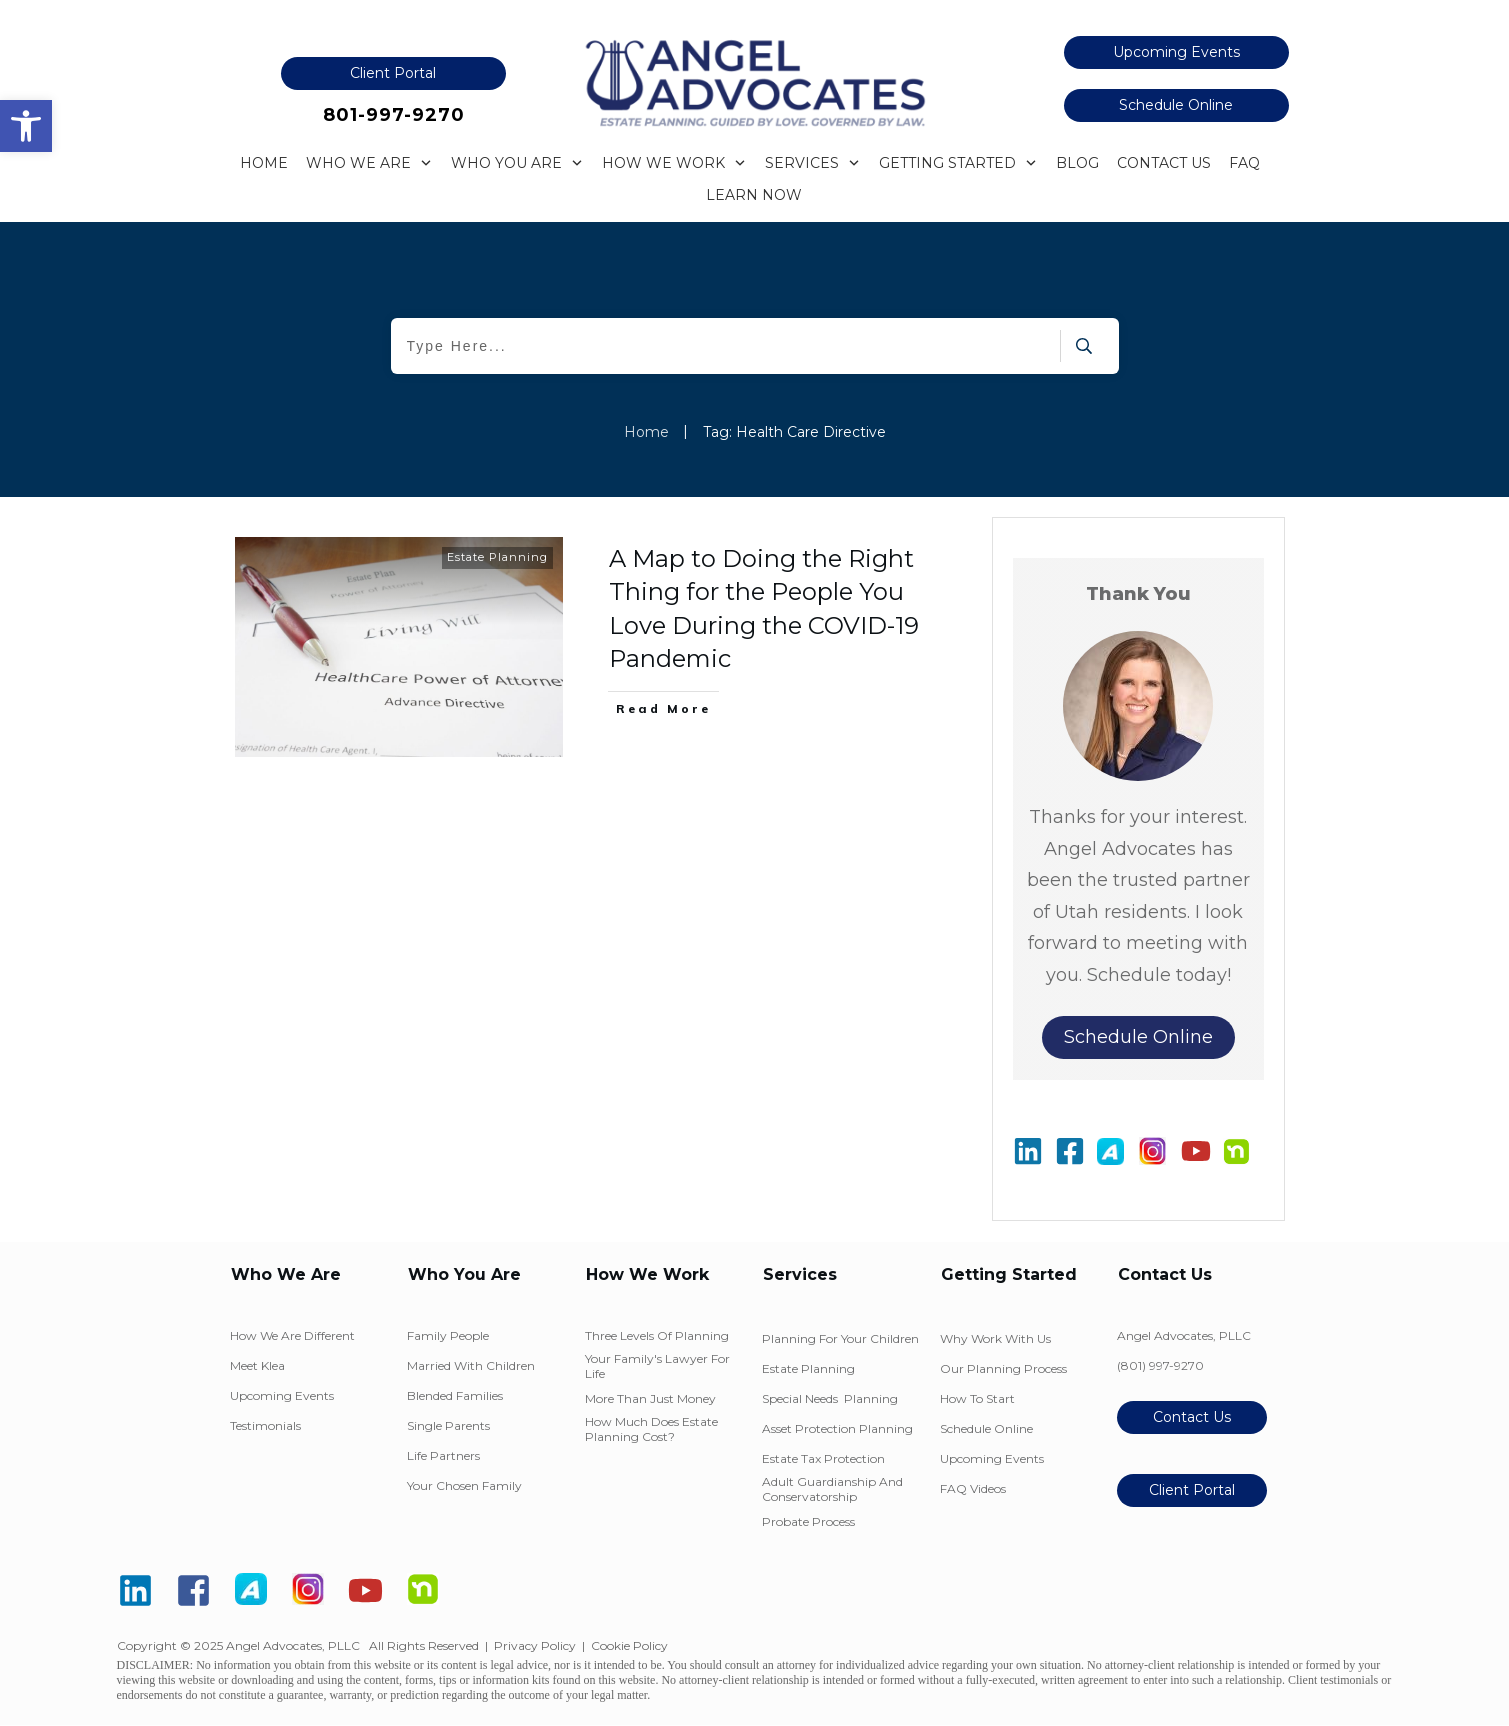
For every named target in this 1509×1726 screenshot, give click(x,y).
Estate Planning (497, 557)
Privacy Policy (535, 1645)
